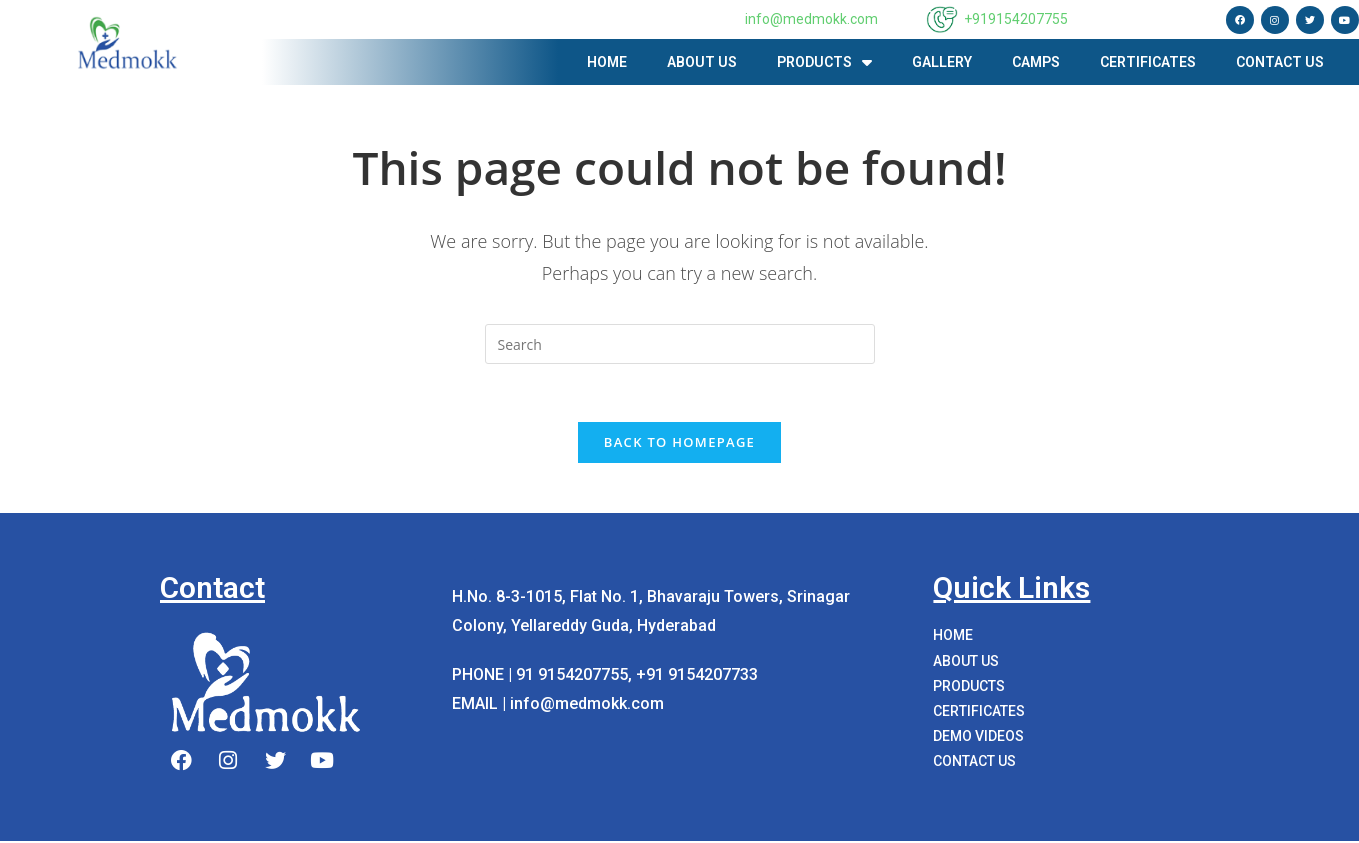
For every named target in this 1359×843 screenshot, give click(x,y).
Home (607, 62)
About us (702, 62)
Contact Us (1280, 62)
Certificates (1148, 62)
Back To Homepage (679, 444)
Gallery (942, 62)
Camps (1036, 62)
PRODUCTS (824, 62)
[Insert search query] (680, 344)
